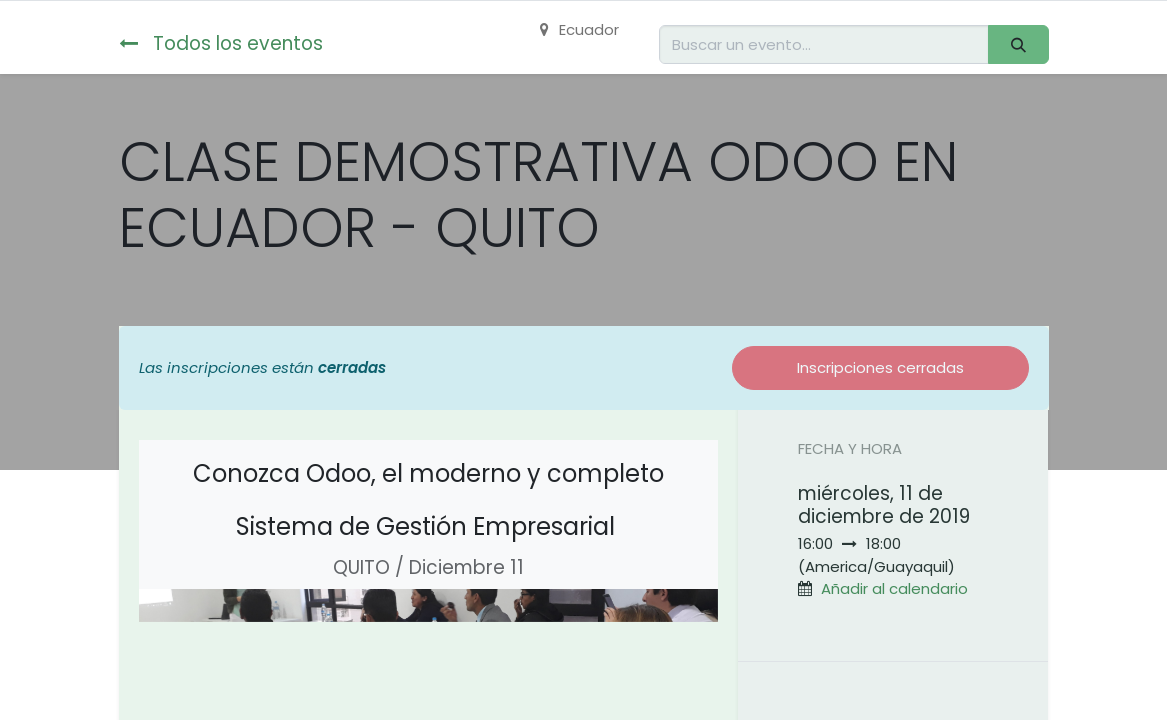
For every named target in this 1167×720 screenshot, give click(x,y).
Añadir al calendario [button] (894, 588)
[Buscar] (1018, 44)
